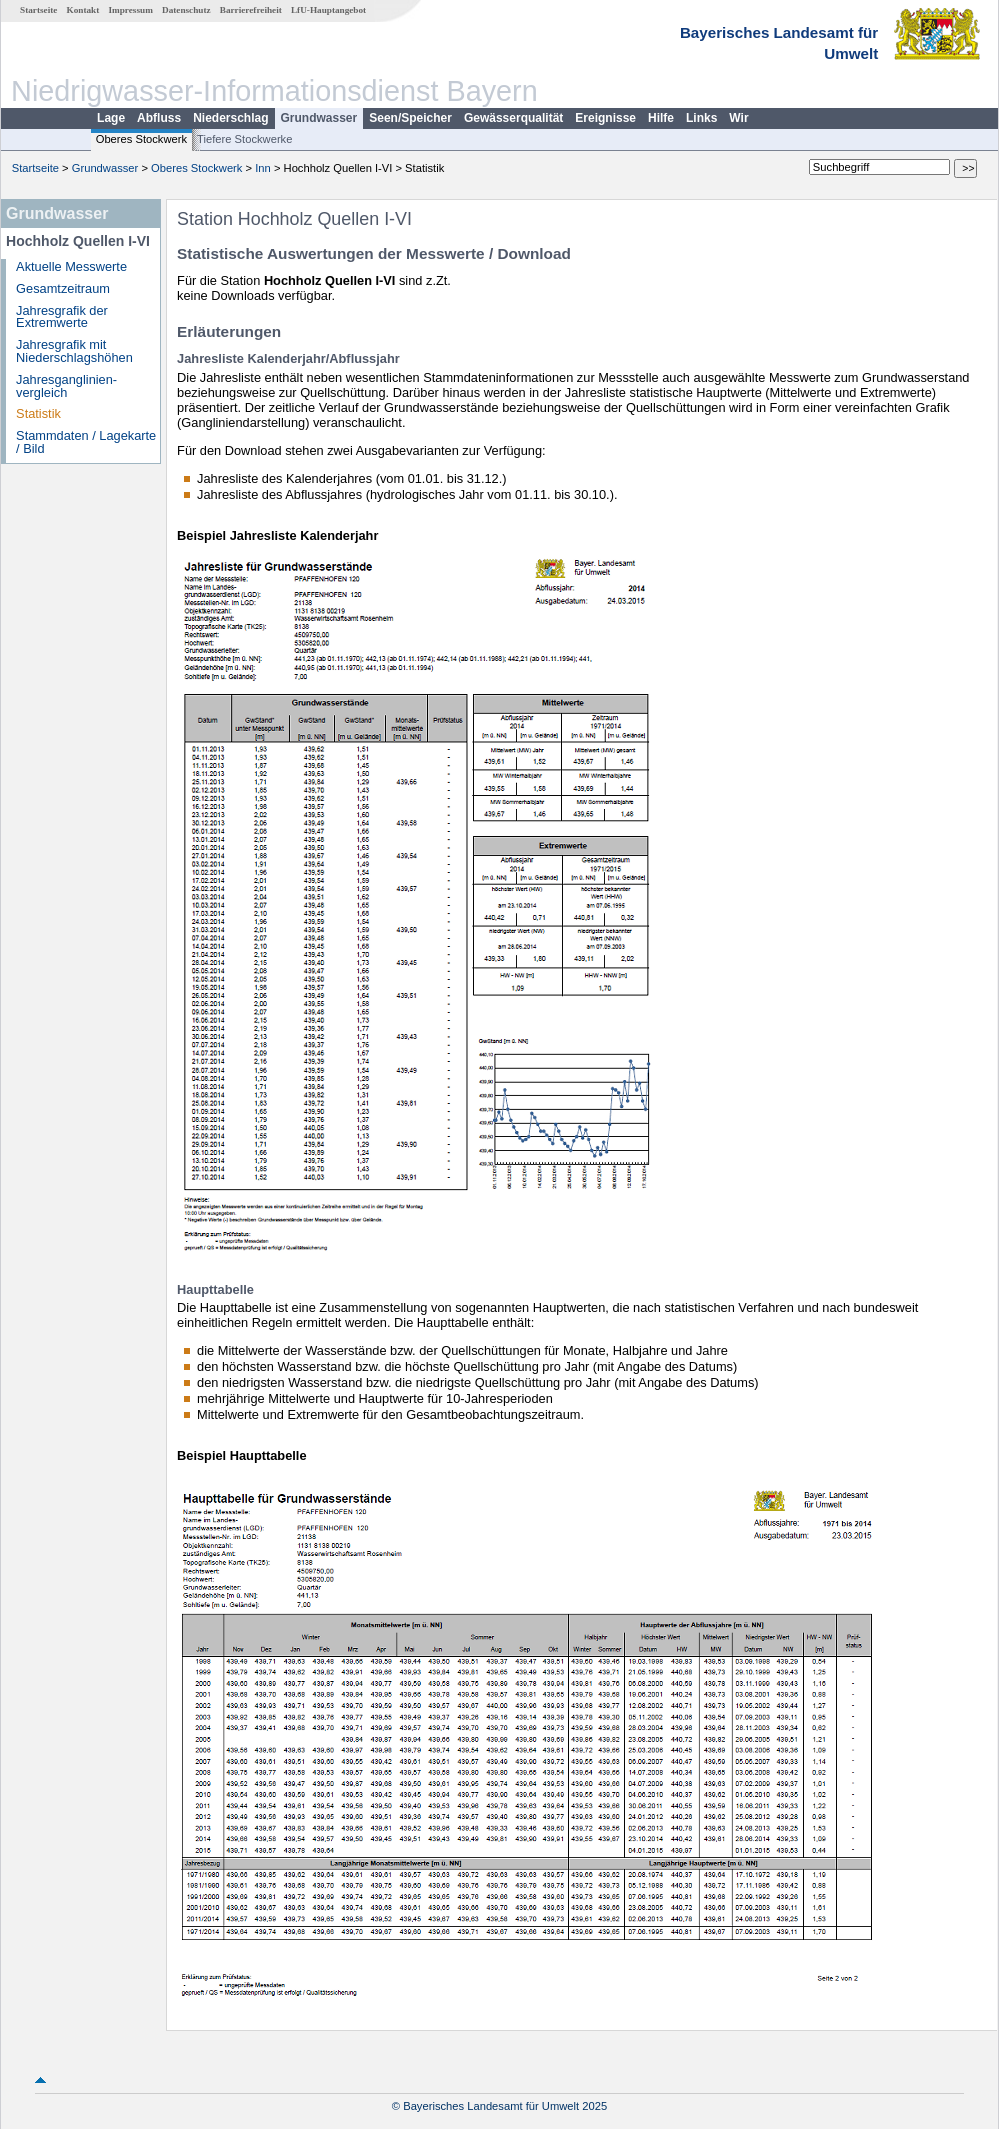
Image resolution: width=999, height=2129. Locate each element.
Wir (738, 118)
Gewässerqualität (513, 118)
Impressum (131, 10)
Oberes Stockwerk (141, 139)
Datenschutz (186, 10)
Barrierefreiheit (251, 10)
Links (701, 118)
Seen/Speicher (410, 118)
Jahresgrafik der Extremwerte (62, 317)
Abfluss (159, 118)
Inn (263, 168)
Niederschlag (230, 118)
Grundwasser (319, 118)
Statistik (38, 413)
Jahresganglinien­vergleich (66, 386)
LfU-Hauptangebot (328, 10)
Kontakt (83, 10)
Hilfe (661, 118)
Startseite (38, 10)
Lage (111, 118)
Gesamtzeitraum (63, 288)
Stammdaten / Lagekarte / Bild (86, 442)
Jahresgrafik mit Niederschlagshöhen (74, 351)
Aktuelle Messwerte (71, 266)
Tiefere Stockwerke (244, 139)
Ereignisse (605, 118)
